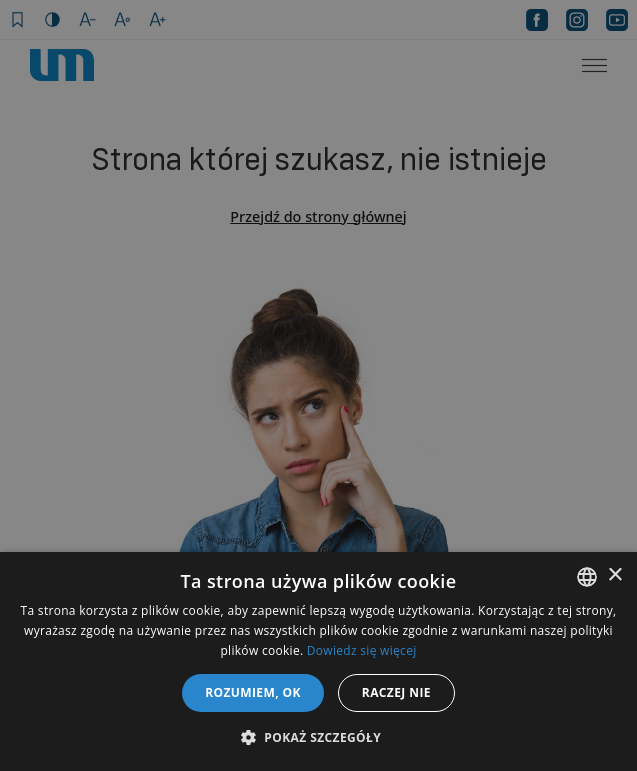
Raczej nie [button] (396, 692)
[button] (318, 737)
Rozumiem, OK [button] (253, 692)
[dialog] (318, 385)
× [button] (614, 575)
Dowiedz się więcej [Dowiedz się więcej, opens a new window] (362, 650)
